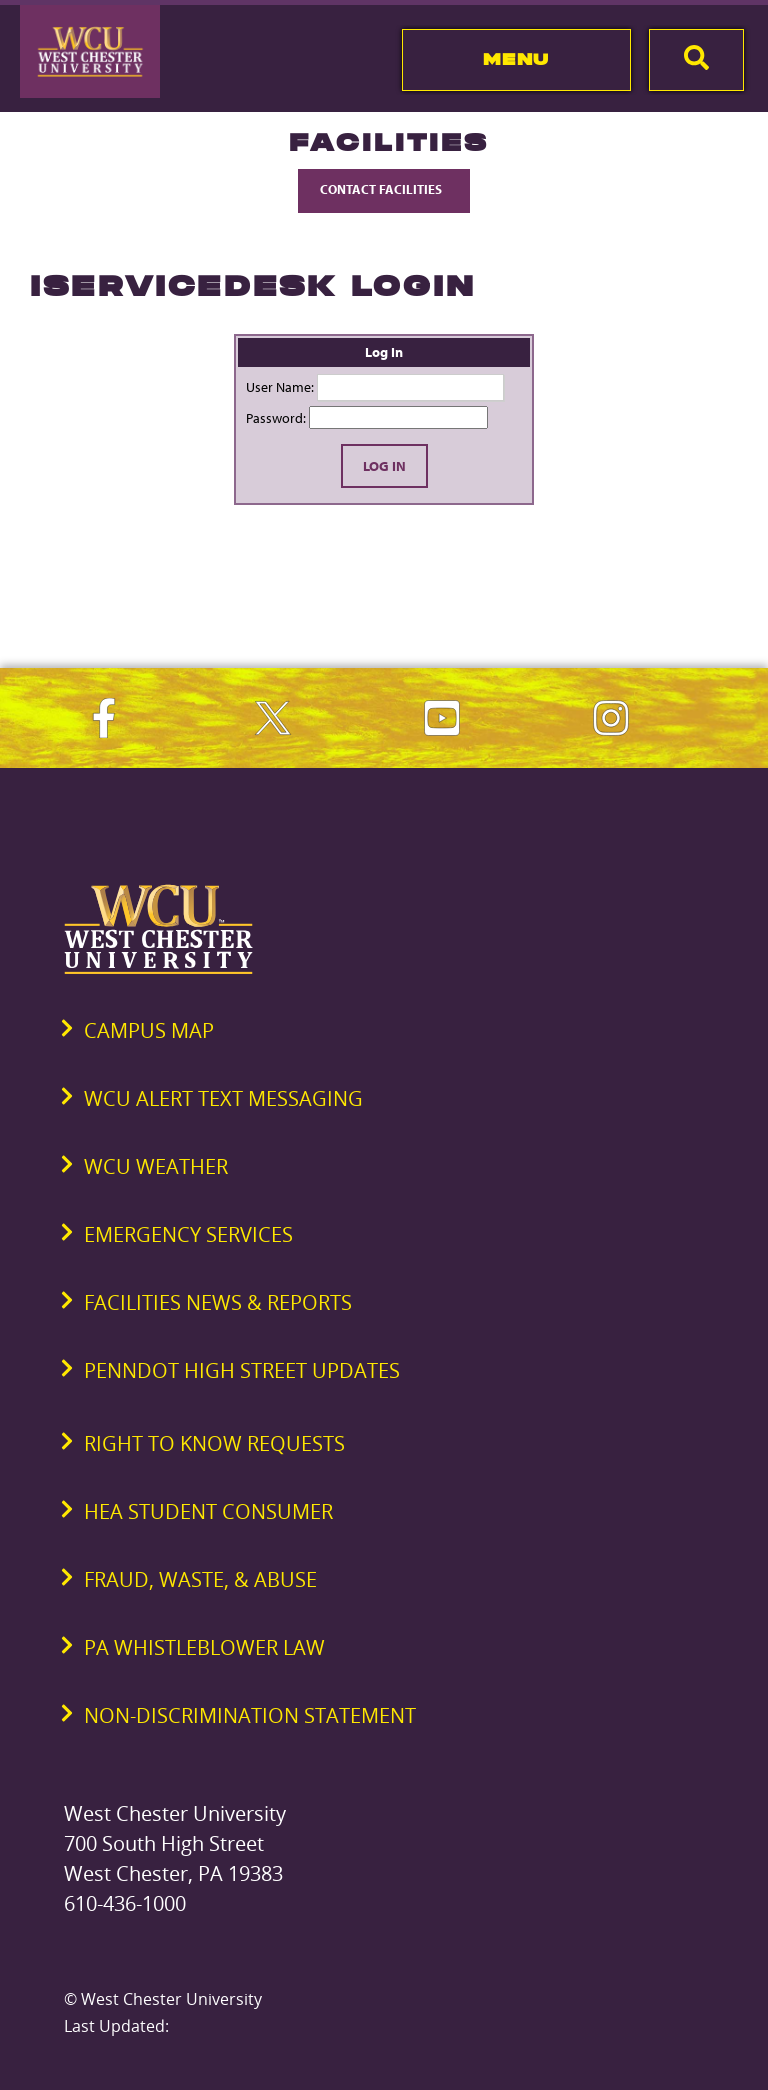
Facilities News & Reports (218, 1302)
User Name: (280, 387)
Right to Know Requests (214, 1443)
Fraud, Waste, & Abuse (200, 1579)
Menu (516, 59)
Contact (384, 189)
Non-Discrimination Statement (250, 1715)
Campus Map (149, 1030)
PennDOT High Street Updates (242, 1370)
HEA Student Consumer (208, 1511)
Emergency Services (188, 1234)
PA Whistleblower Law (204, 1647)
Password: (276, 418)
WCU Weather (156, 1166)
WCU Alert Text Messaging (223, 1098)
